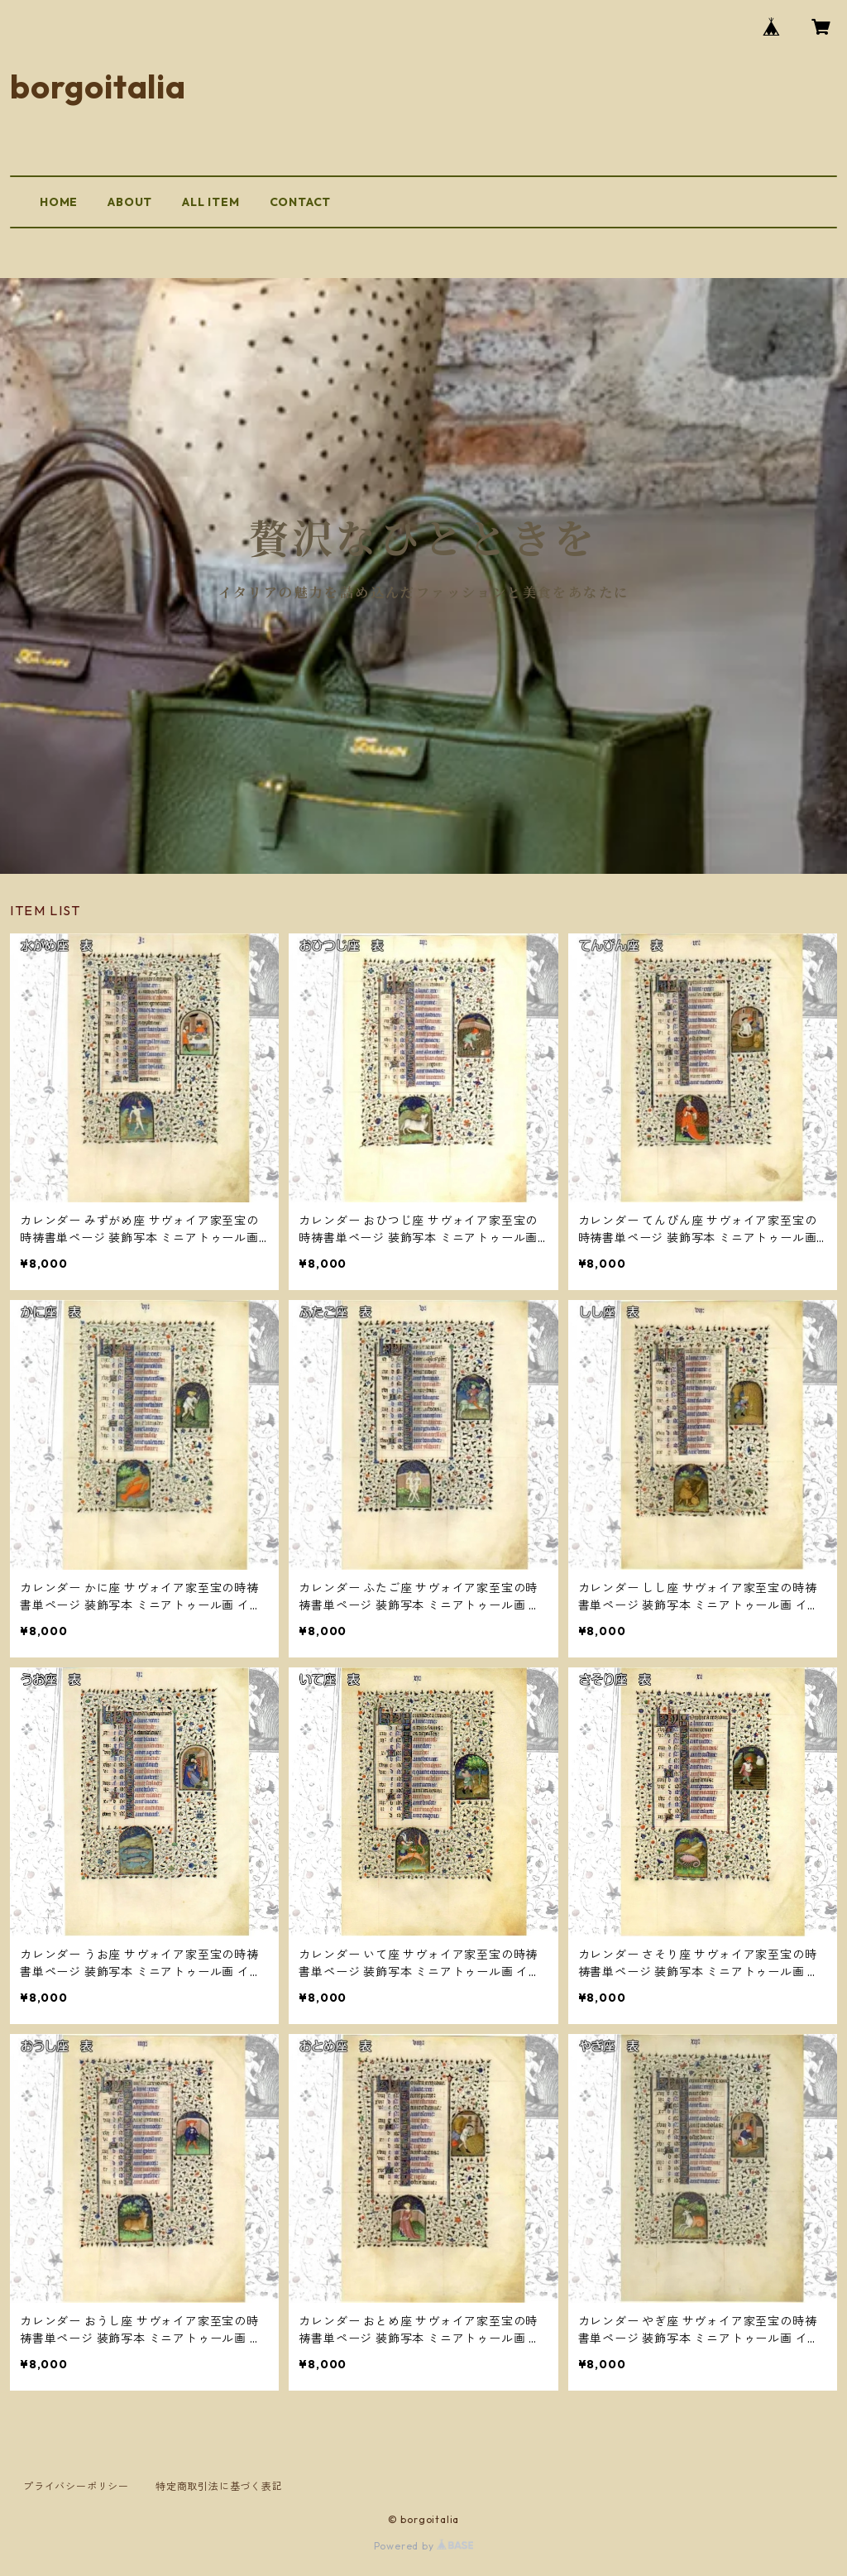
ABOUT (130, 201)
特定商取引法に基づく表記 (219, 2486)
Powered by (424, 2546)
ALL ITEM (210, 201)
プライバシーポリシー (76, 2486)
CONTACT (301, 201)
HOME (59, 201)
